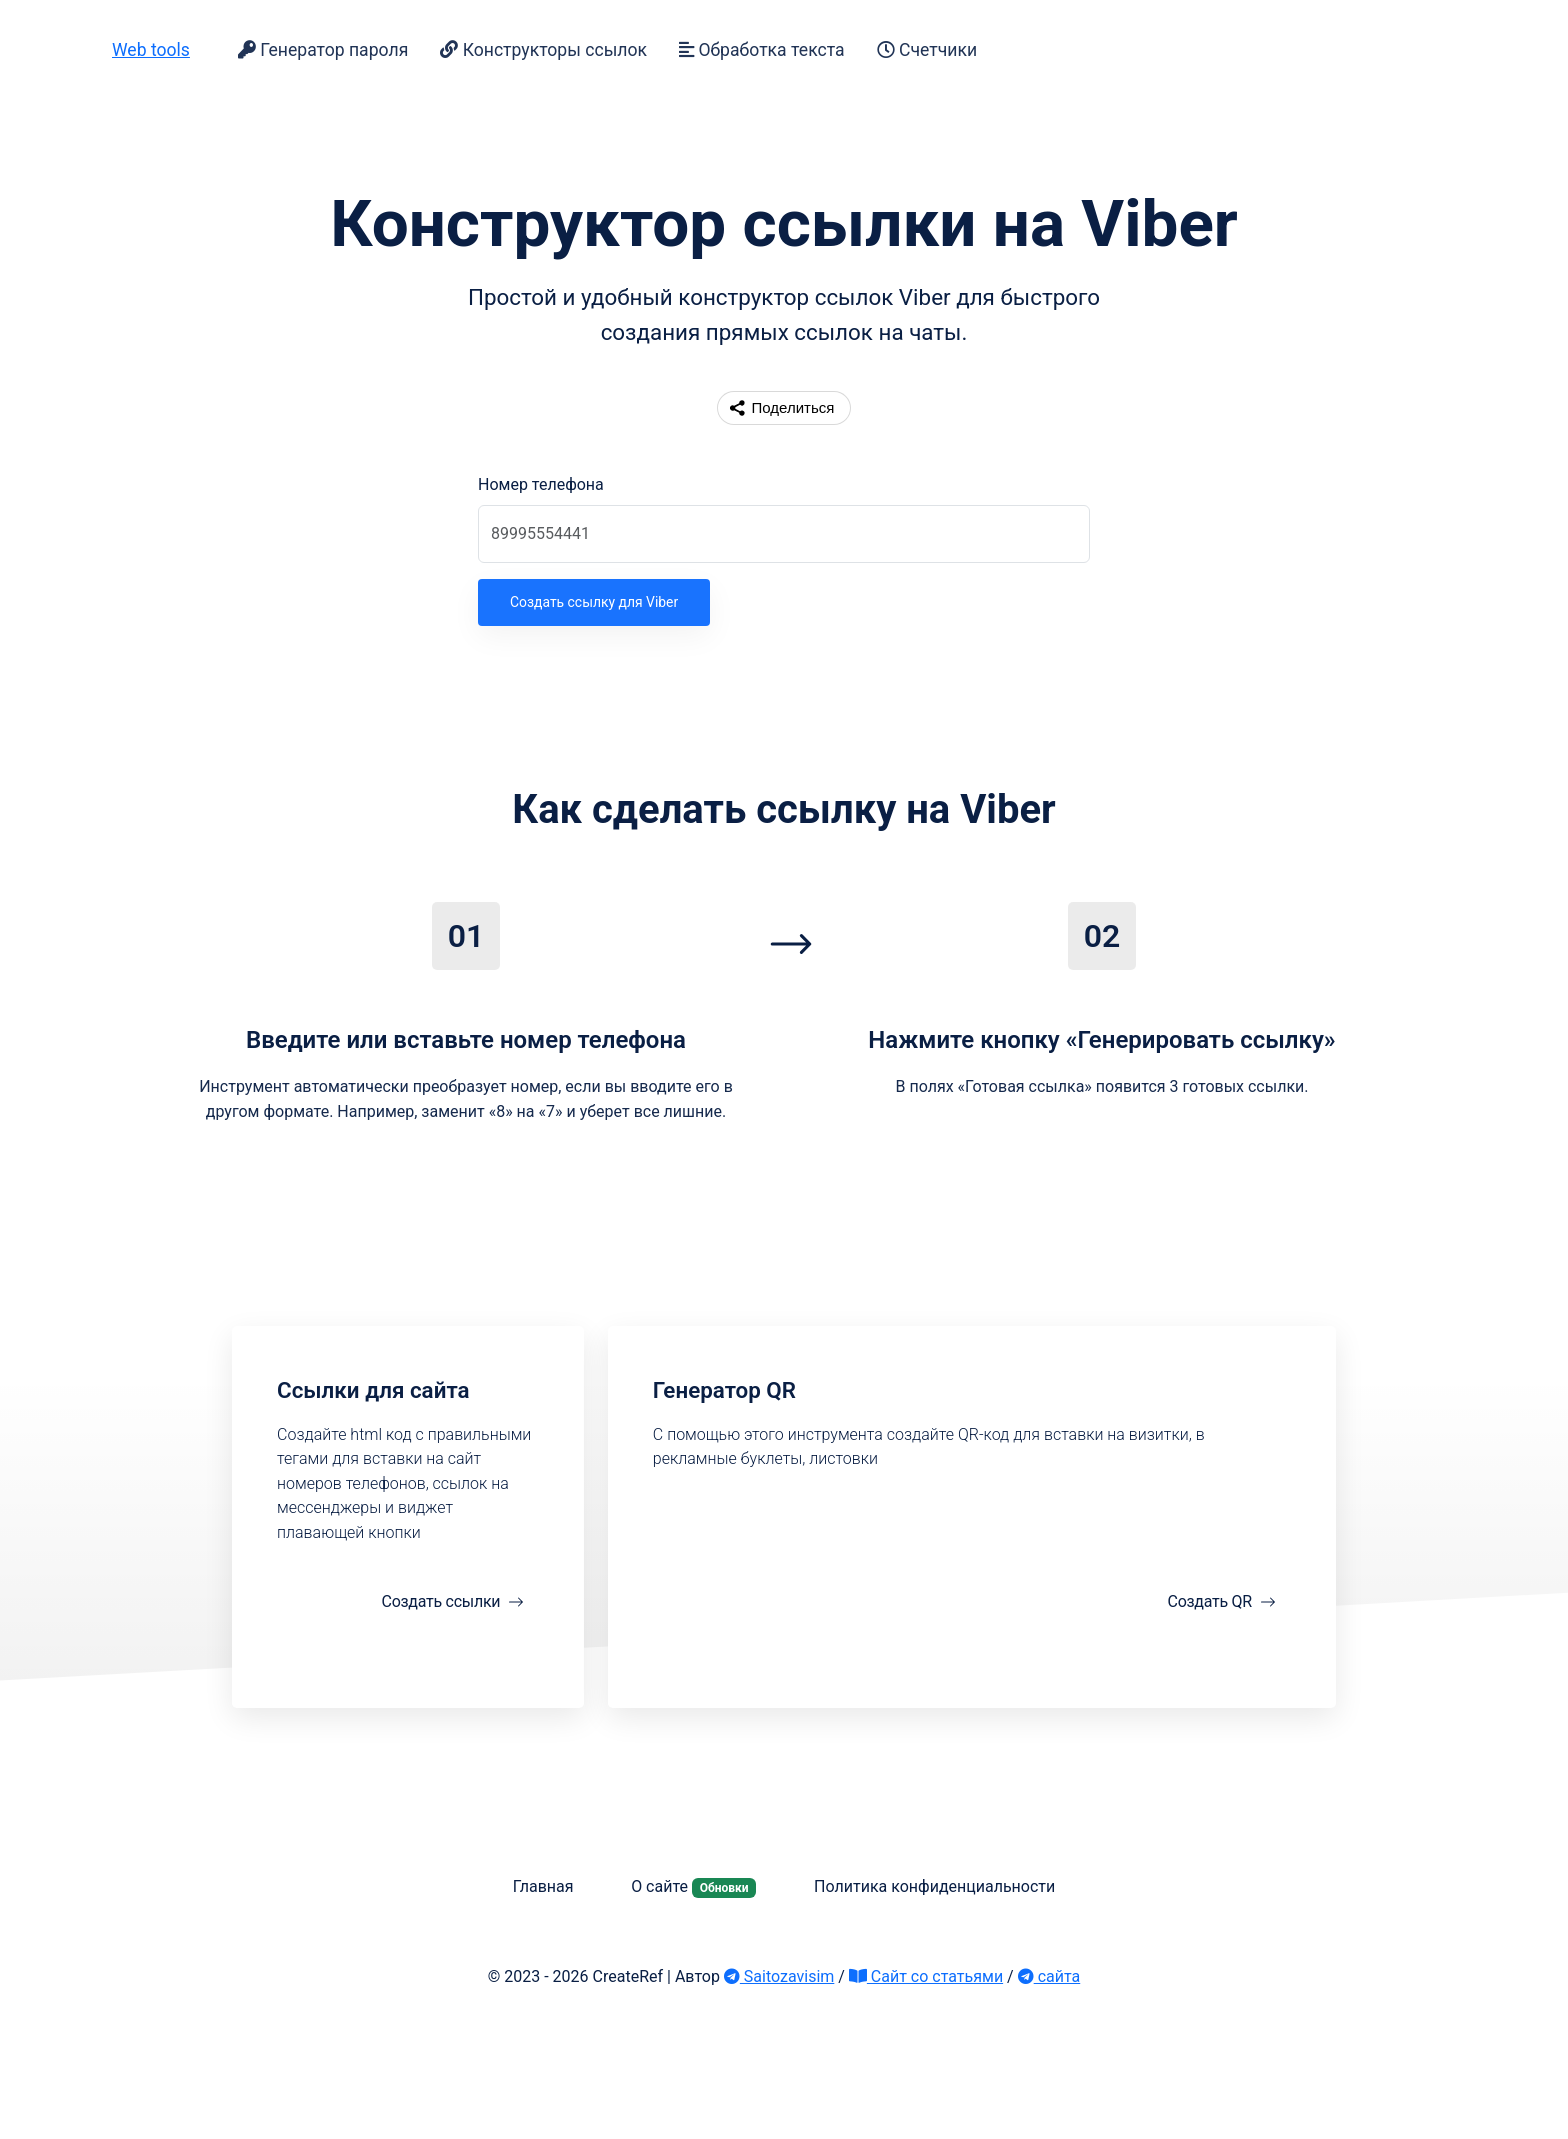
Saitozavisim (779, 1976)
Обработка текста (762, 50)
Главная (543, 1886)
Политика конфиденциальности (934, 1886)
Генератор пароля (323, 50)
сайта (1049, 1976)
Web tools (151, 50)
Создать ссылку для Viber (594, 602)
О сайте (693, 1886)
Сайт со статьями (926, 1976)
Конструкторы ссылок (543, 50)
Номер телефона (541, 484)
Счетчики (927, 50)
